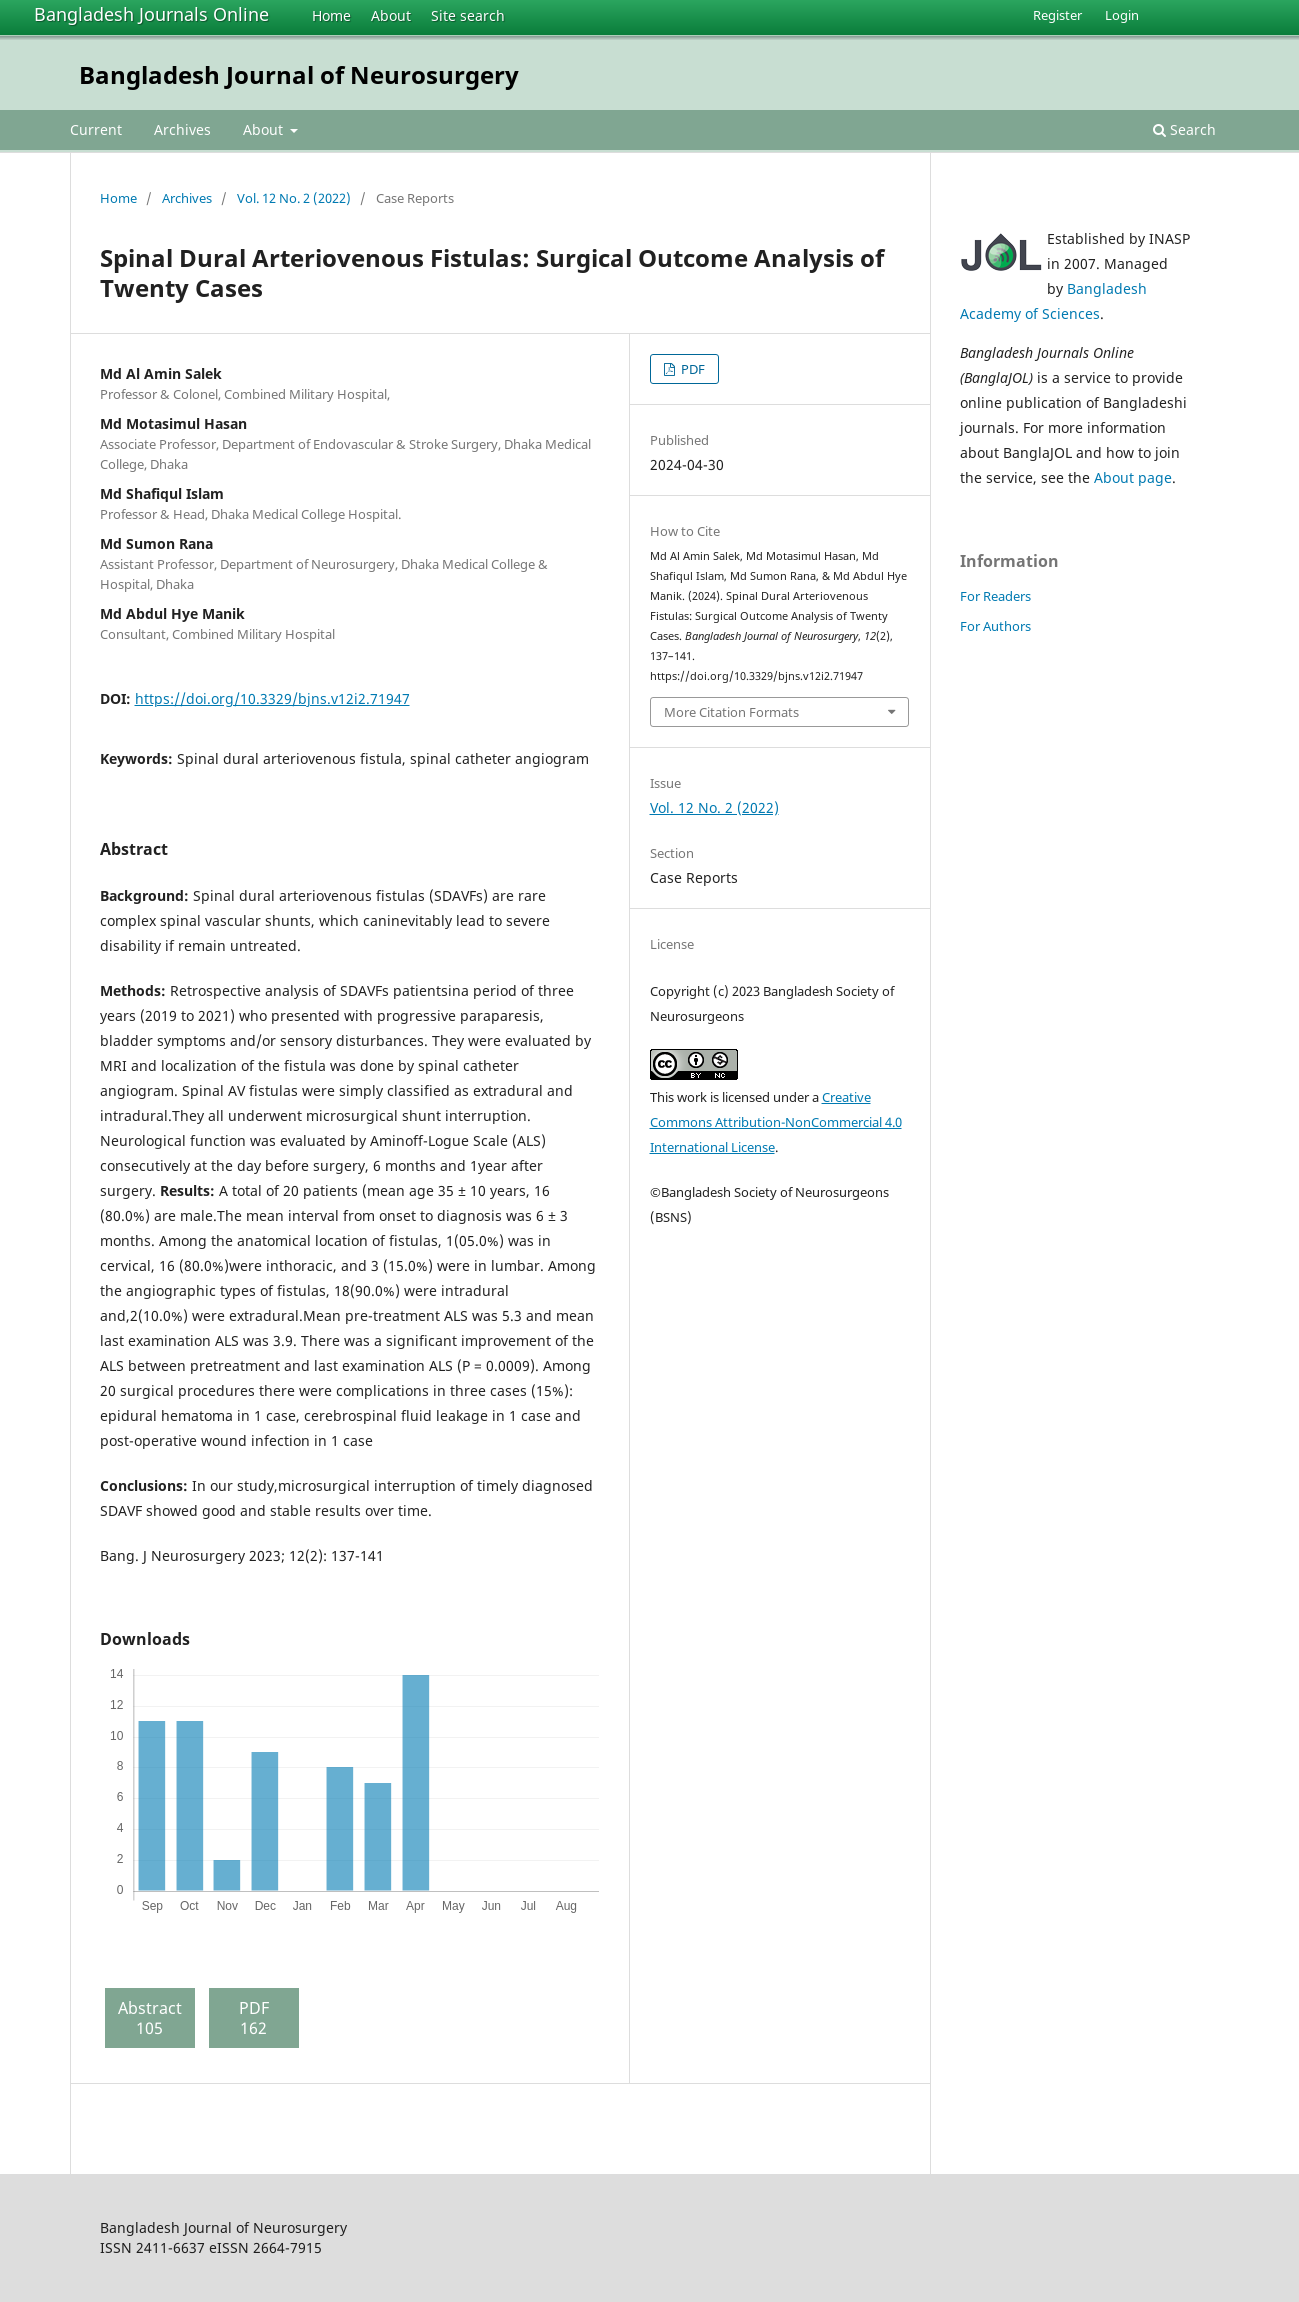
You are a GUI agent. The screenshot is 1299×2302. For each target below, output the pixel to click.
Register (1057, 15)
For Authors (995, 626)
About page (1133, 477)
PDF (691, 369)
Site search (468, 15)
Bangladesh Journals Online (151, 14)
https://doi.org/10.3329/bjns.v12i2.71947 (272, 698)
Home (331, 15)
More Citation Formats (731, 712)
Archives (182, 129)
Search (1184, 129)
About (391, 15)
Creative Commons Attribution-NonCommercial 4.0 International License (776, 1122)
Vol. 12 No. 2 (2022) (294, 198)
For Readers (995, 596)
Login (1122, 15)
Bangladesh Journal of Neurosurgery (299, 74)
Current (96, 129)
